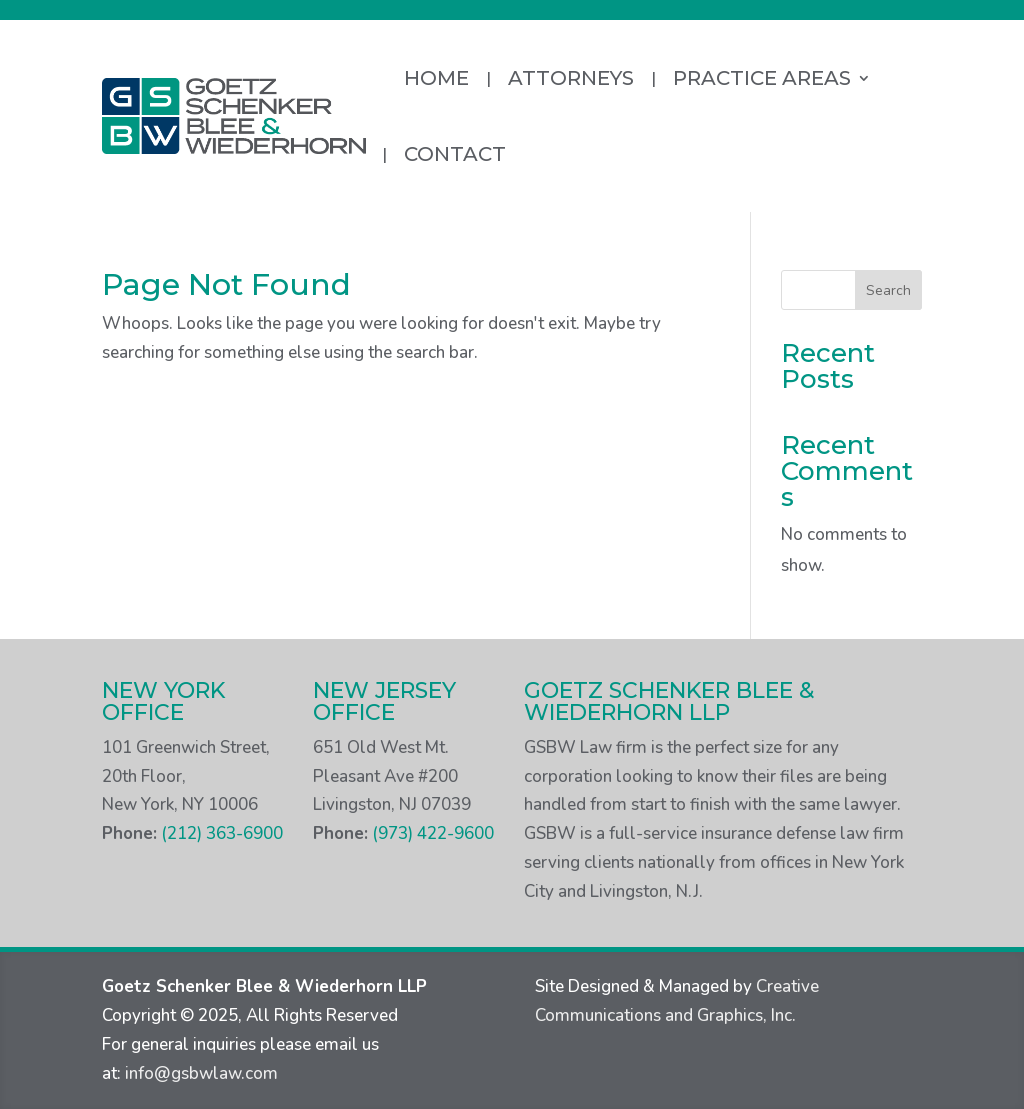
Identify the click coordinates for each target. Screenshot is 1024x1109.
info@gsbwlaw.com (201, 1073)
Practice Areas (762, 78)
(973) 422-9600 (433, 833)
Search (888, 290)
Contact (455, 154)
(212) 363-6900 (222, 833)
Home (436, 78)
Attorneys (571, 78)
